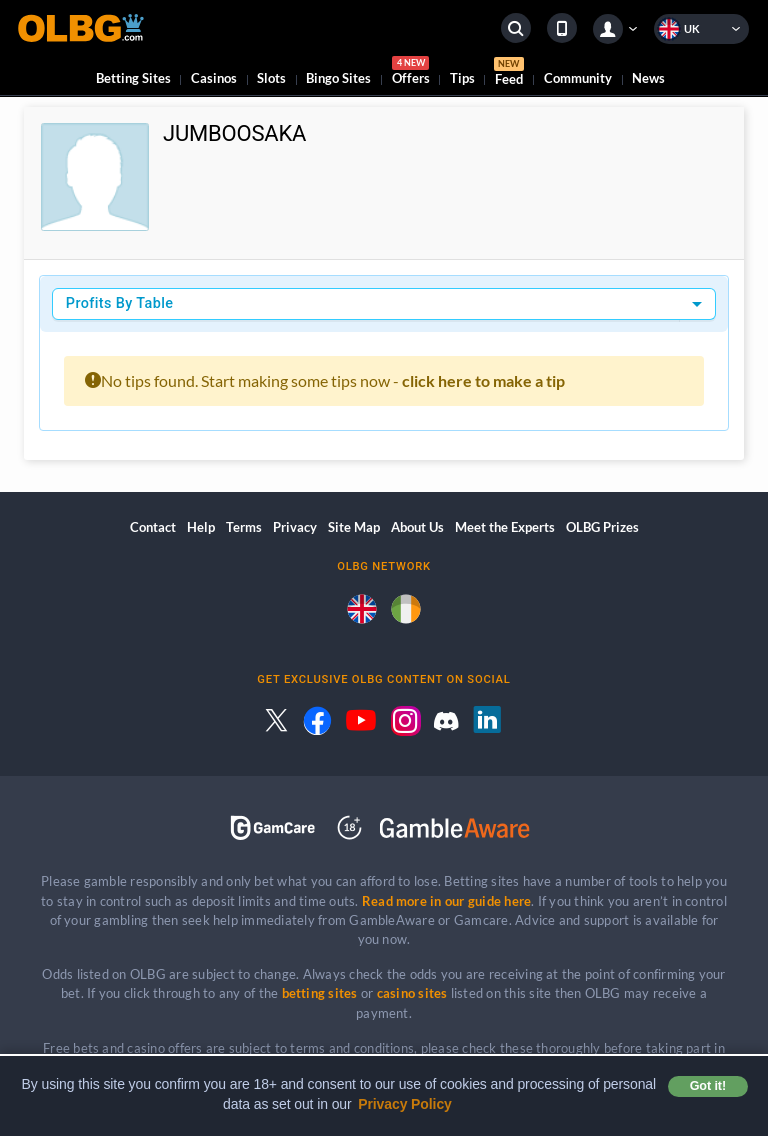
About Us (417, 527)
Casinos (214, 78)
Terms (244, 527)
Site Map (354, 527)
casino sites (412, 993)
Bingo (338, 78)
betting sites (320, 993)
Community (578, 78)
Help (201, 527)
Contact (153, 527)
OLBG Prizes (602, 527)
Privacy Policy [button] (405, 1104)
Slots (271, 78)
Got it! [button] (708, 1086)
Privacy (295, 527)
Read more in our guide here (446, 901)
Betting (133, 78)
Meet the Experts (505, 527)
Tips (462, 78)
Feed (509, 74)
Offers (411, 73)
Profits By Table (120, 303)
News (648, 78)
